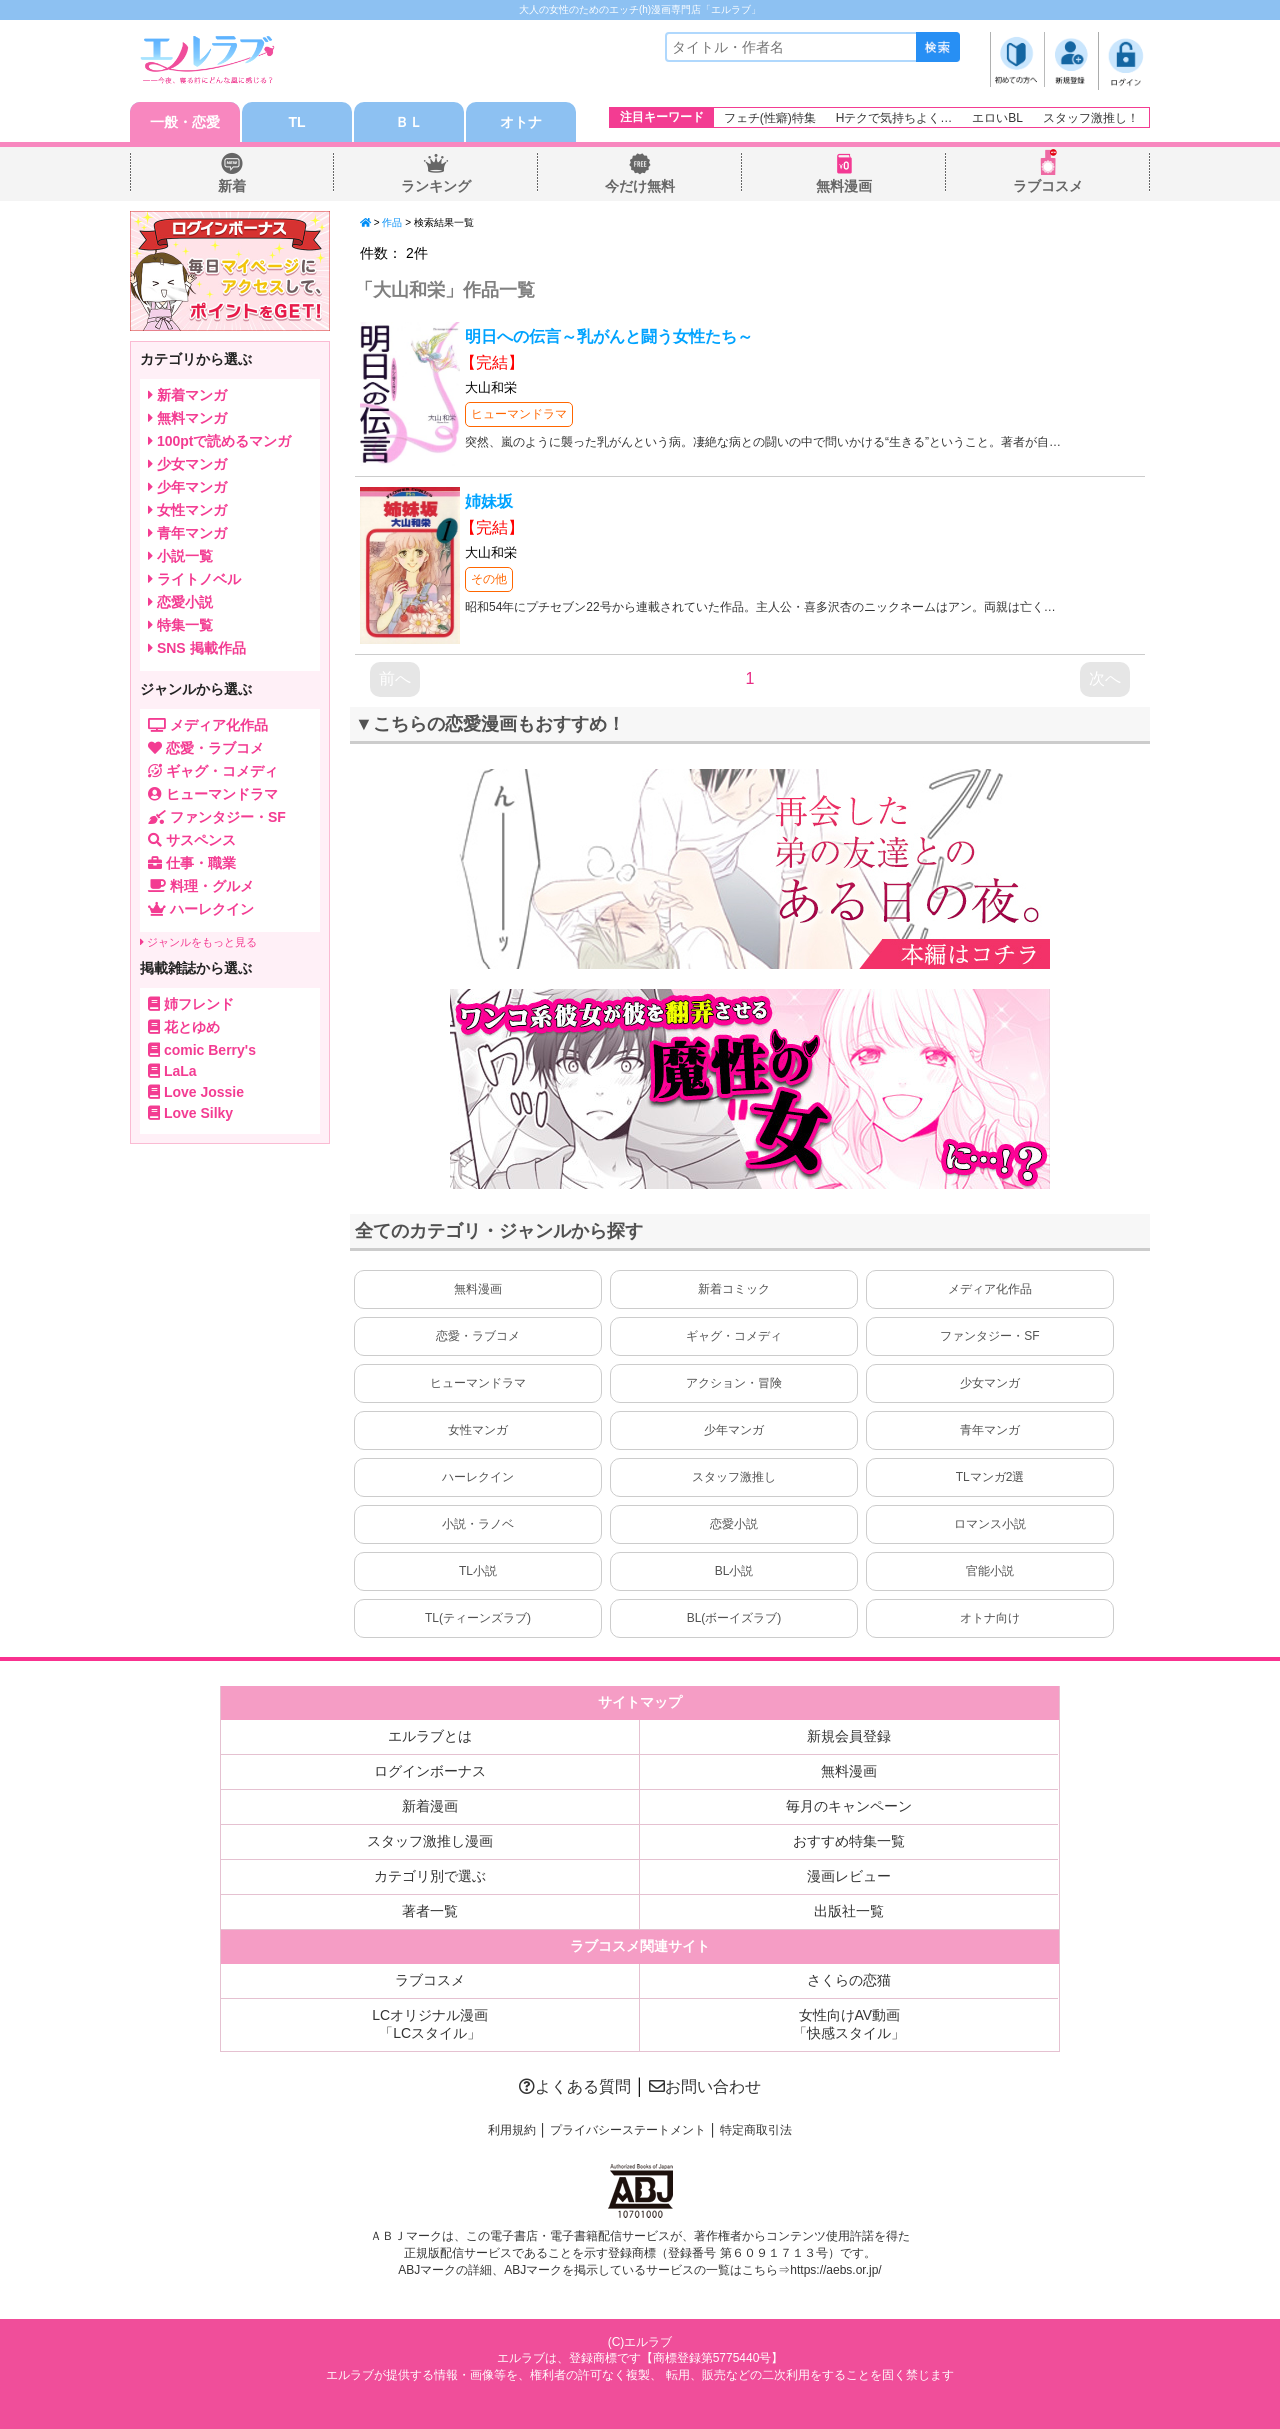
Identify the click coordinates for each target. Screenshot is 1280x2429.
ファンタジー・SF (989, 1336)
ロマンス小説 (990, 1524)
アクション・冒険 (734, 1383)
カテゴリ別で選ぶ (430, 1876)
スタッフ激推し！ (1091, 118)
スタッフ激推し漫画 (430, 1841)
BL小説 (734, 1571)
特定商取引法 (756, 2130)
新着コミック (734, 1289)
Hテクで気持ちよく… (894, 118)
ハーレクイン (478, 1477)
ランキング (436, 186)
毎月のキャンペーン (849, 1806)
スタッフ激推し (734, 1477)
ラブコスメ (1048, 186)
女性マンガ (478, 1430)
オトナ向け (990, 1618)
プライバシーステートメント (628, 2130)
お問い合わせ (705, 2086)
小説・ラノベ (478, 1524)
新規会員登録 (849, 1736)
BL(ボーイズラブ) (734, 1618)
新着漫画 (430, 1806)
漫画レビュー (849, 1876)
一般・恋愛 (185, 122)
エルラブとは (430, 1736)
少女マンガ (990, 1383)
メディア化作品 (990, 1289)
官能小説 (990, 1571)
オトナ (521, 122)
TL (296, 122)
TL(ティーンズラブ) (478, 1618)
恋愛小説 (734, 1524)
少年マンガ (734, 1430)
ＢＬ (409, 122)
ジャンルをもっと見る (198, 942)
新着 (232, 186)
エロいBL (997, 118)
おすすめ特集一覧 (849, 1841)
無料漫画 (844, 186)
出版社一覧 (849, 1911)
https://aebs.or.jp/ (835, 2270)
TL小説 (478, 1571)
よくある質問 (575, 2086)
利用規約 (512, 2130)
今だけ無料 (640, 186)
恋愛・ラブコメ (478, 1336)
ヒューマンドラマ (519, 414)
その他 (489, 579)
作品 (392, 222)
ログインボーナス (430, 1771)
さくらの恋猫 (849, 1980)
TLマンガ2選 (990, 1477)
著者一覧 (430, 1911)
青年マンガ (990, 1430)
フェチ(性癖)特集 (770, 118)
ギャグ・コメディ (734, 1336)
